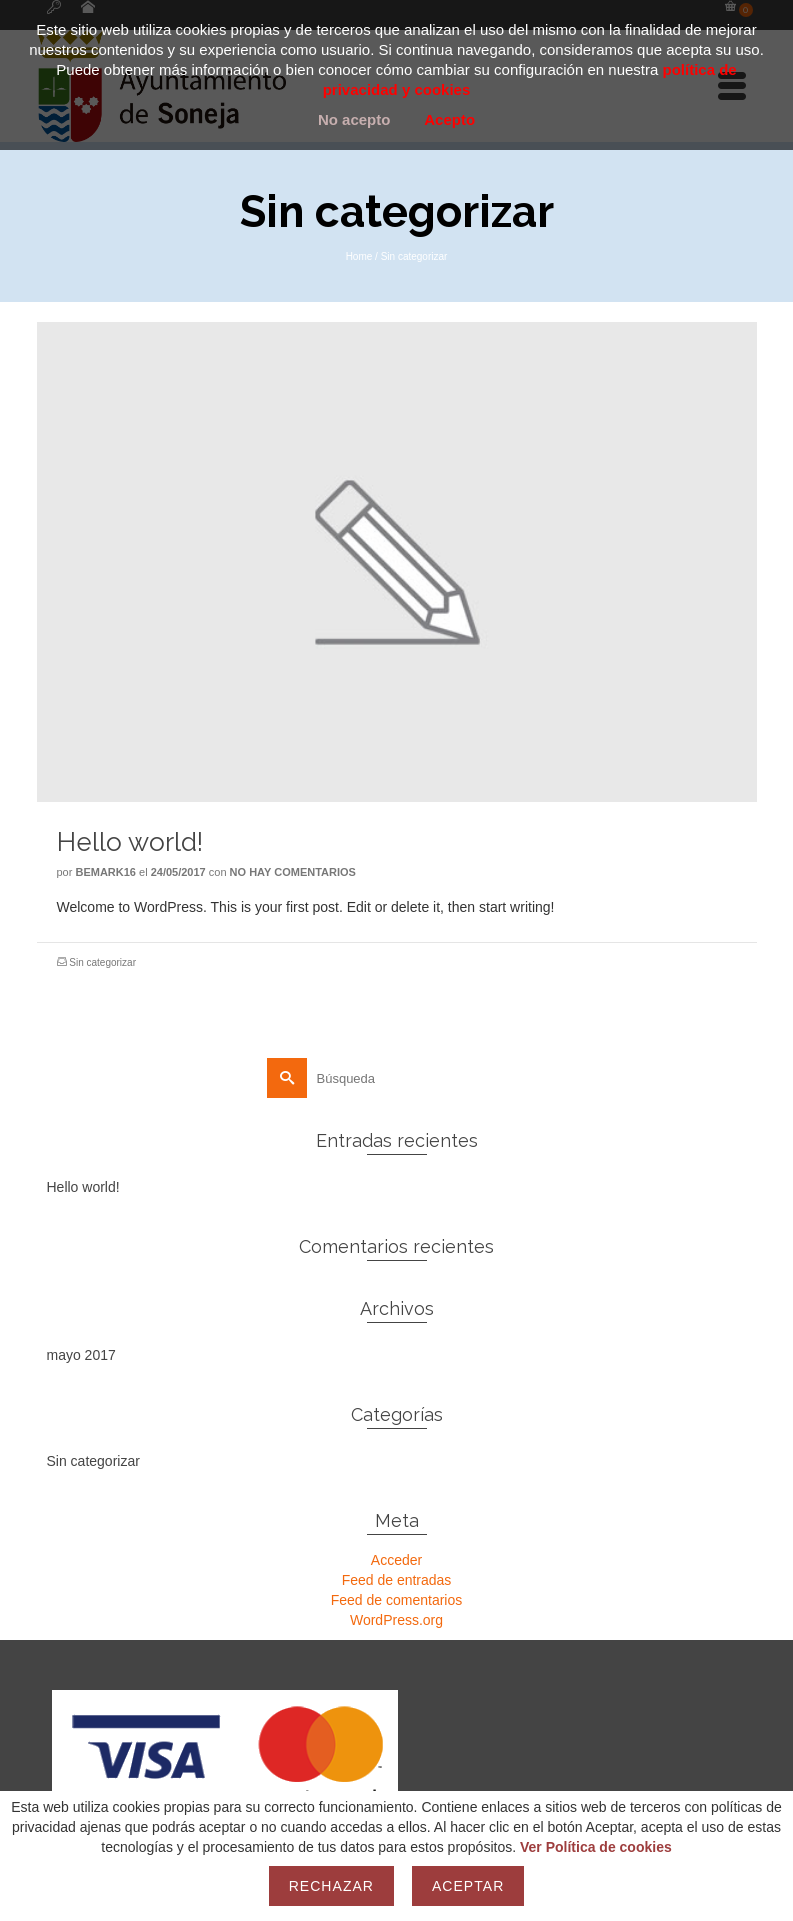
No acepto (354, 119)
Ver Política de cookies (596, 1847)
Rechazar (331, 1886)
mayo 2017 (81, 1355)
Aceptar (468, 1886)
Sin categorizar (102, 962)
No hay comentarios (293, 872)
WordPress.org (396, 1620)
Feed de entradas (397, 1580)
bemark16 (105, 872)
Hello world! (83, 1187)
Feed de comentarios (397, 1600)
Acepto (449, 119)
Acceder (396, 1560)
